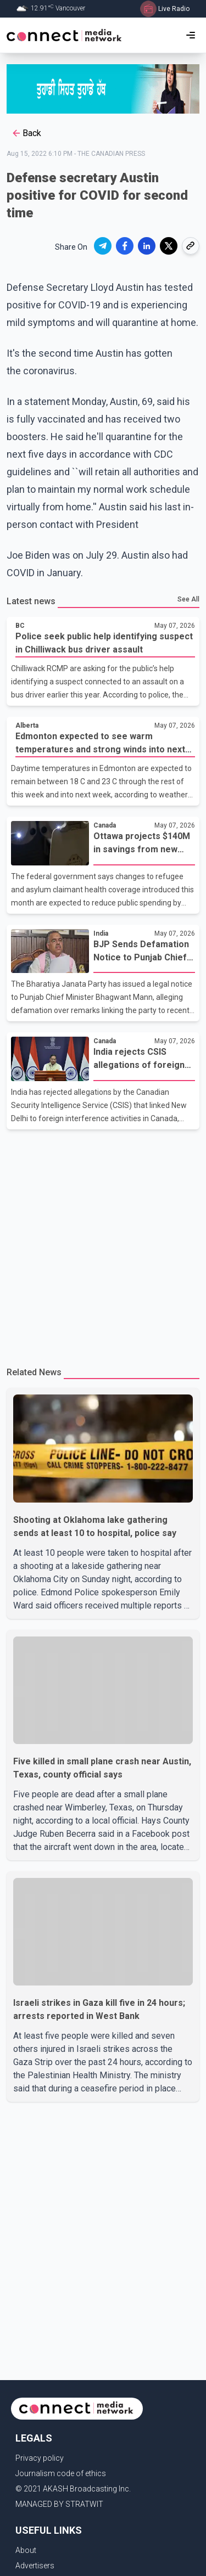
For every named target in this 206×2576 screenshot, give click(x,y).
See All (188, 599)
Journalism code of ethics (60, 2473)
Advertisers (34, 2565)
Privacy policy (39, 2458)
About (25, 2550)
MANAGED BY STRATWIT (59, 2504)
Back (26, 133)
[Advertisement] (103, 1243)
